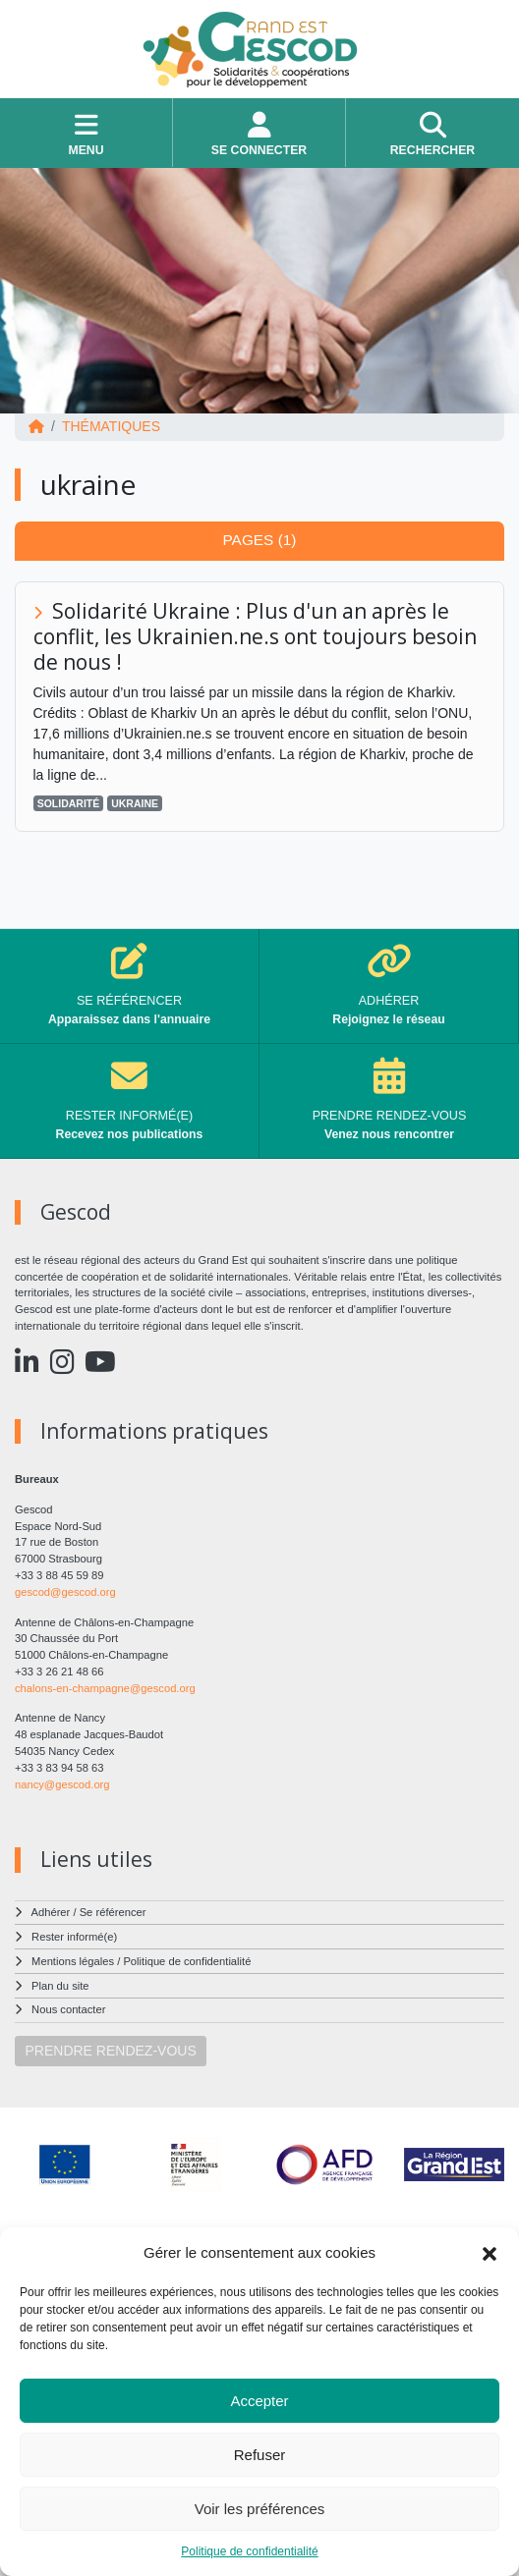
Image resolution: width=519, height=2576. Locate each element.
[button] (489, 2253)
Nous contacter (68, 2009)
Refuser (260, 2454)
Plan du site (59, 1986)
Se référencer (113, 1912)
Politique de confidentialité (249, 2551)
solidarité (68, 803)
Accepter (259, 2400)
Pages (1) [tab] (260, 539)
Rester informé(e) (74, 1937)
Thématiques (111, 426)
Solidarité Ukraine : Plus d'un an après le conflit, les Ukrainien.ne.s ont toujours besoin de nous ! (255, 636)
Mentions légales (72, 1961)
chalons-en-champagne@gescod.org (105, 1688)
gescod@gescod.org (65, 1592)
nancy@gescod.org (62, 1784)
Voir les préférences (260, 2508)
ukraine (134, 803)
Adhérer (51, 1912)
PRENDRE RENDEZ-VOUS (111, 2050)
